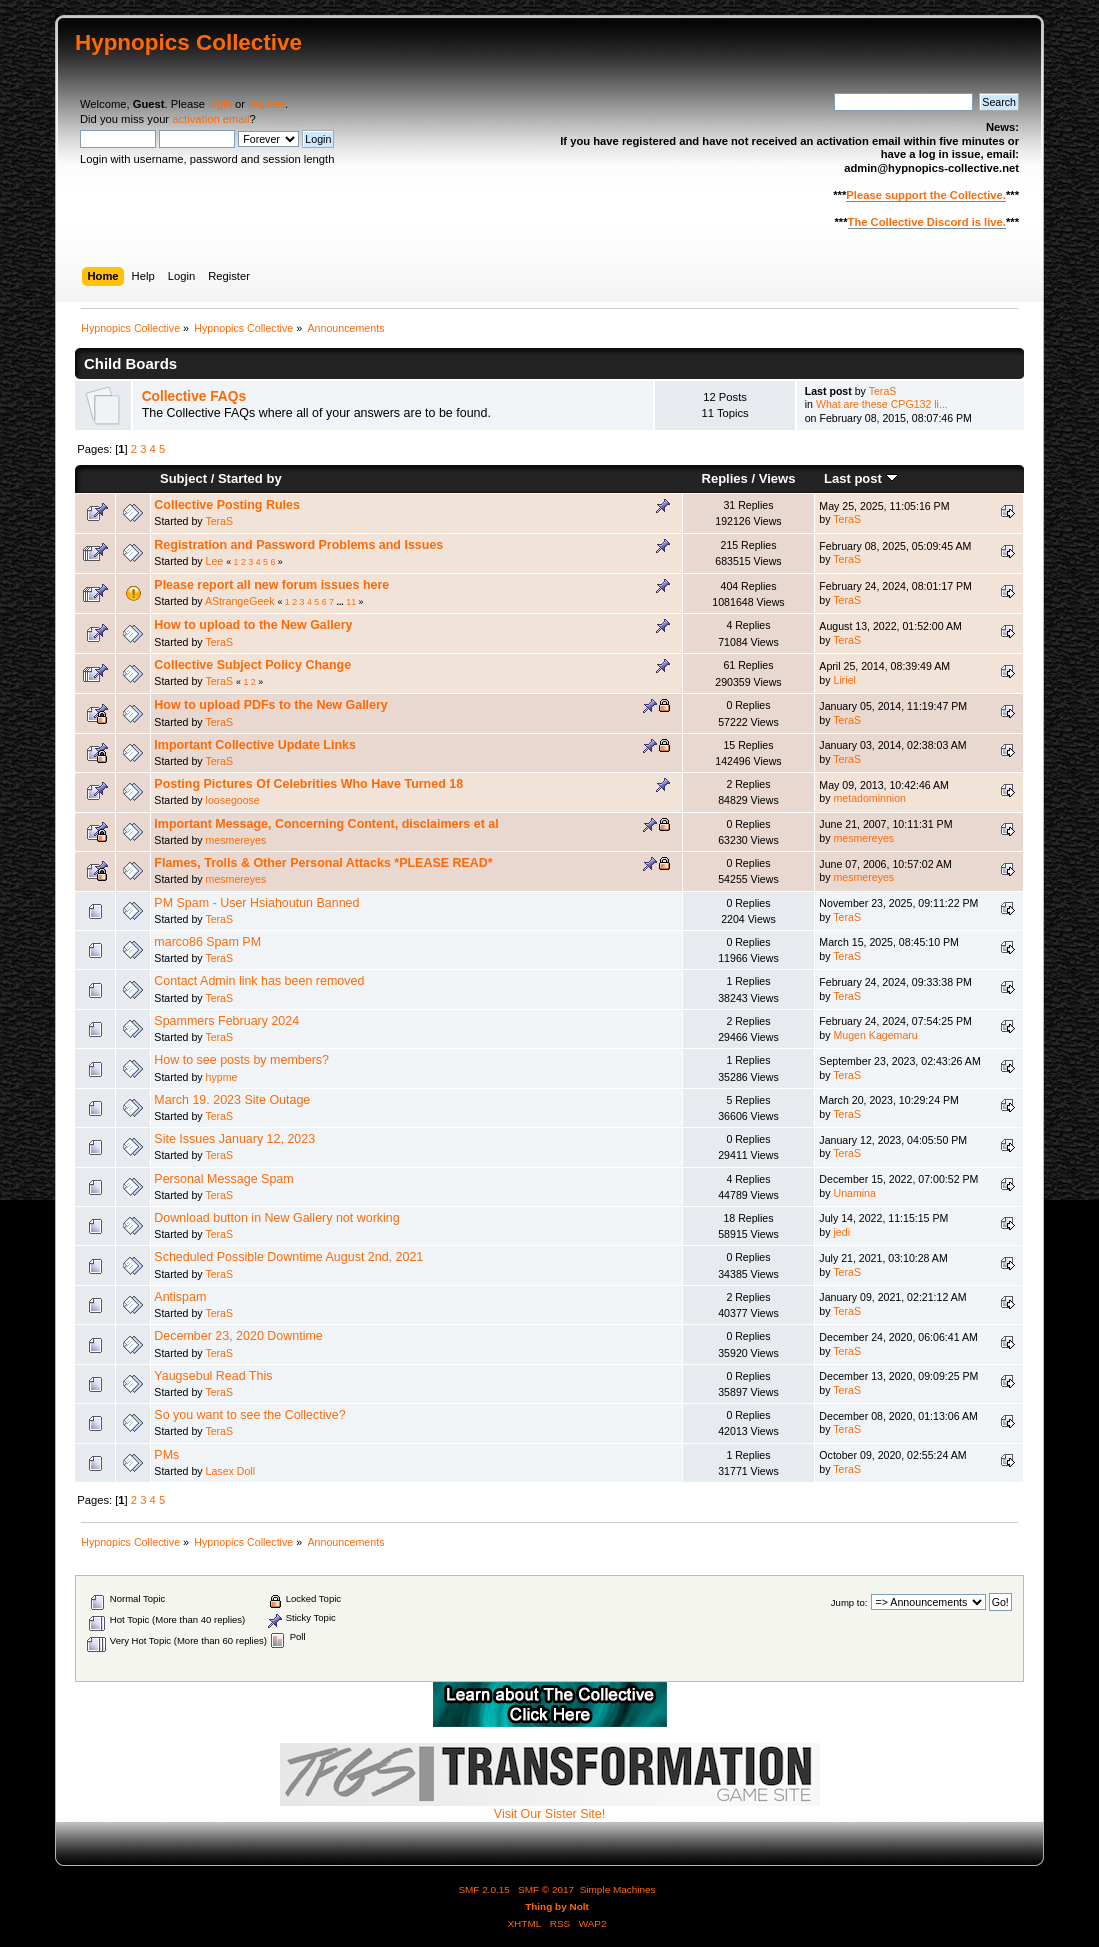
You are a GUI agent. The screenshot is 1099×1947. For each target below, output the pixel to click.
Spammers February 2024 (226, 1021)
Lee (215, 561)
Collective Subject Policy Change (252, 665)
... (341, 602)
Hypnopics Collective (188, 42)
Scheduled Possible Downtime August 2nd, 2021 (288, 1257)
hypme (222, 1077)
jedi (842, 1232)
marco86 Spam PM (207, 942)
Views (777, 478)
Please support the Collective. (926, 195)
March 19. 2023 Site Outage (232, 1100)
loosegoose (233, 800)
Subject (183, 478)
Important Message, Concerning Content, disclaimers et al (326, 824)
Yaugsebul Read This (213, 1376)
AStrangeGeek (240, 601)
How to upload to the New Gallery (253, 625)
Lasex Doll (230, 1471)
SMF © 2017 (546, 1889)
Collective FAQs (194, 396)
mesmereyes (236, 840)
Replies (724, 478)
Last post (861, 478)
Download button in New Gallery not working (276, 1218)
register (266, 104)
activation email (210, 119)
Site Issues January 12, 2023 (234, 1139)
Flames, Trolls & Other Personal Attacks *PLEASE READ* (323, 863)
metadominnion (870, 798)
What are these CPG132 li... (882, 404)
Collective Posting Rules (227, 505)
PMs (166, 1455)
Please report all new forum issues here (271, 585)
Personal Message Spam (223, 1179)
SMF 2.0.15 (484, 1889)
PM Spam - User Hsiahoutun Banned (256, 903)
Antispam (180, 1297)
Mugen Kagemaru (876, 1035)
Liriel (845, 680)
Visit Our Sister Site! (550, 1808)
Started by (250, 478)
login (220, 104)
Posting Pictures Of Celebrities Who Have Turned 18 (308, 784)
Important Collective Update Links (255, 745)
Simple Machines (618, 1889)
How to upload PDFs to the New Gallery (270, 705)
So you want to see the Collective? (249, 1415)
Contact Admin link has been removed (259, 981)
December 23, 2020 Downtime (238, 1336)
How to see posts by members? (241, 1060)
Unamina (855, 1193)
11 (351, 602)
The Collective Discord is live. (927, 222)
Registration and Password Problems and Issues (298, 545)
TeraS (883, 391)
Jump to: (849, 1602)
